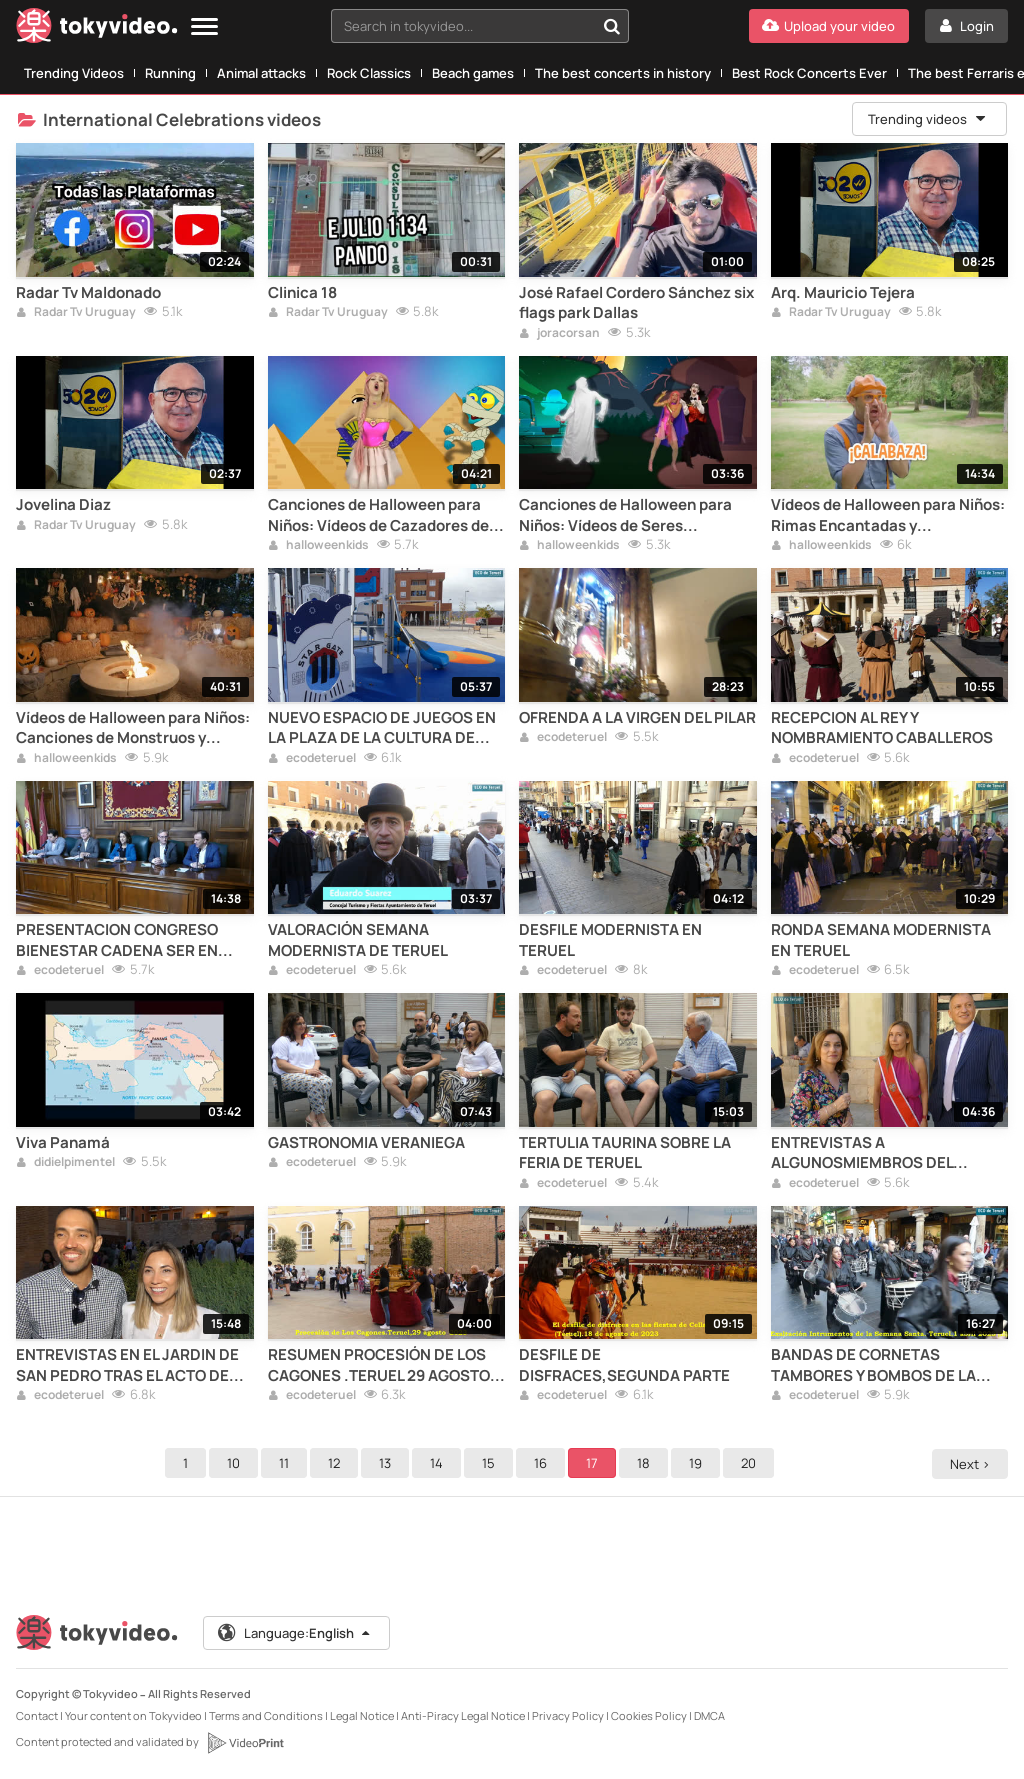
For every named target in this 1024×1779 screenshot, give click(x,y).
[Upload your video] (829, 26)
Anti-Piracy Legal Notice (463, 1715)
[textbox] (463, 26)
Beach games (473, 73)
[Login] (966, 26)
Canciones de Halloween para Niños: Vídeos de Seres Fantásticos (625, 515)
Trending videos (928, 119)
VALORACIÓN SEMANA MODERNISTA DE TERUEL (358, 940)
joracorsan (559, 334)
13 (388, 1463)
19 (698, 1463)
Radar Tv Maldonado (88, 293)
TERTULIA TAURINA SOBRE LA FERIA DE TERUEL (625, 1153)
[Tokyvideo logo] (97, 29)
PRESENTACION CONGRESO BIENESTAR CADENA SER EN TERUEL (117, 940)
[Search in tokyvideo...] (612, 26)
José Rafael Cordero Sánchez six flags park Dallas (636, 303)
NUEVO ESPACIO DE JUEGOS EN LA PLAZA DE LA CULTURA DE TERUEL (382, 728)
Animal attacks (261, 73)
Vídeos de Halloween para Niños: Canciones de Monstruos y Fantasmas (133, 728)
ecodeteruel (312, 759)
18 (646, 1463)
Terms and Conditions (266, 1715)
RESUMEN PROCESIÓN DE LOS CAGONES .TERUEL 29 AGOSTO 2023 (379, 1365)
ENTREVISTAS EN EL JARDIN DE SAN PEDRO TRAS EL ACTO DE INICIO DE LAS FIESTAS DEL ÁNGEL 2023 (127, 1365)
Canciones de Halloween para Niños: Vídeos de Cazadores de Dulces (378, 515)
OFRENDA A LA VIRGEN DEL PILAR (637, 718)
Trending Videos (74, 73)
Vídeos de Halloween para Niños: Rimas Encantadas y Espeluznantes (888, 515)
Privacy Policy (568, 1715)
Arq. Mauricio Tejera (843, 293)
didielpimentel (65, 1163)
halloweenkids (318, 546)
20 (751, 1463)
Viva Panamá (63, 1143)
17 (595, 1463)
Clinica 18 (302, 293)
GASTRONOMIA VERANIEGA (366, 1143)
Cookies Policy (649, 1715)
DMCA (709, 1715)
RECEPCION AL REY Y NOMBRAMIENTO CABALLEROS (882, 728)
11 (287, 1463)
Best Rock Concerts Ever (809, 73)
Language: (295, 1633)
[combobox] (480, 26)
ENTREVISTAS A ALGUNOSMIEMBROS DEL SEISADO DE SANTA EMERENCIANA (862, 1153)
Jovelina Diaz (63, 505)
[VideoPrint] (245, 1743)
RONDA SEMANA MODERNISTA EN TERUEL (881, 940)
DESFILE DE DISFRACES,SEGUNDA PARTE (624, 1365)
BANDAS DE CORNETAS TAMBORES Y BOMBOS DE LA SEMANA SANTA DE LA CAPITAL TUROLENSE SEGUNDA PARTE (883, 1365)
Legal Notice (362, 1715)
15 (491, 1463)
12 (337, 1463)
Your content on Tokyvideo (133, 1715)
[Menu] (204, 27)
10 (236, 1463)
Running (170, 73)
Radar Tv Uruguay (76, 313)
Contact (37, 1715)
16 (543, 1463)
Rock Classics (369, 73)
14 (439, 1463)
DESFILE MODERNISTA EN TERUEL (610, 940)
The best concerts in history (623, 73)
